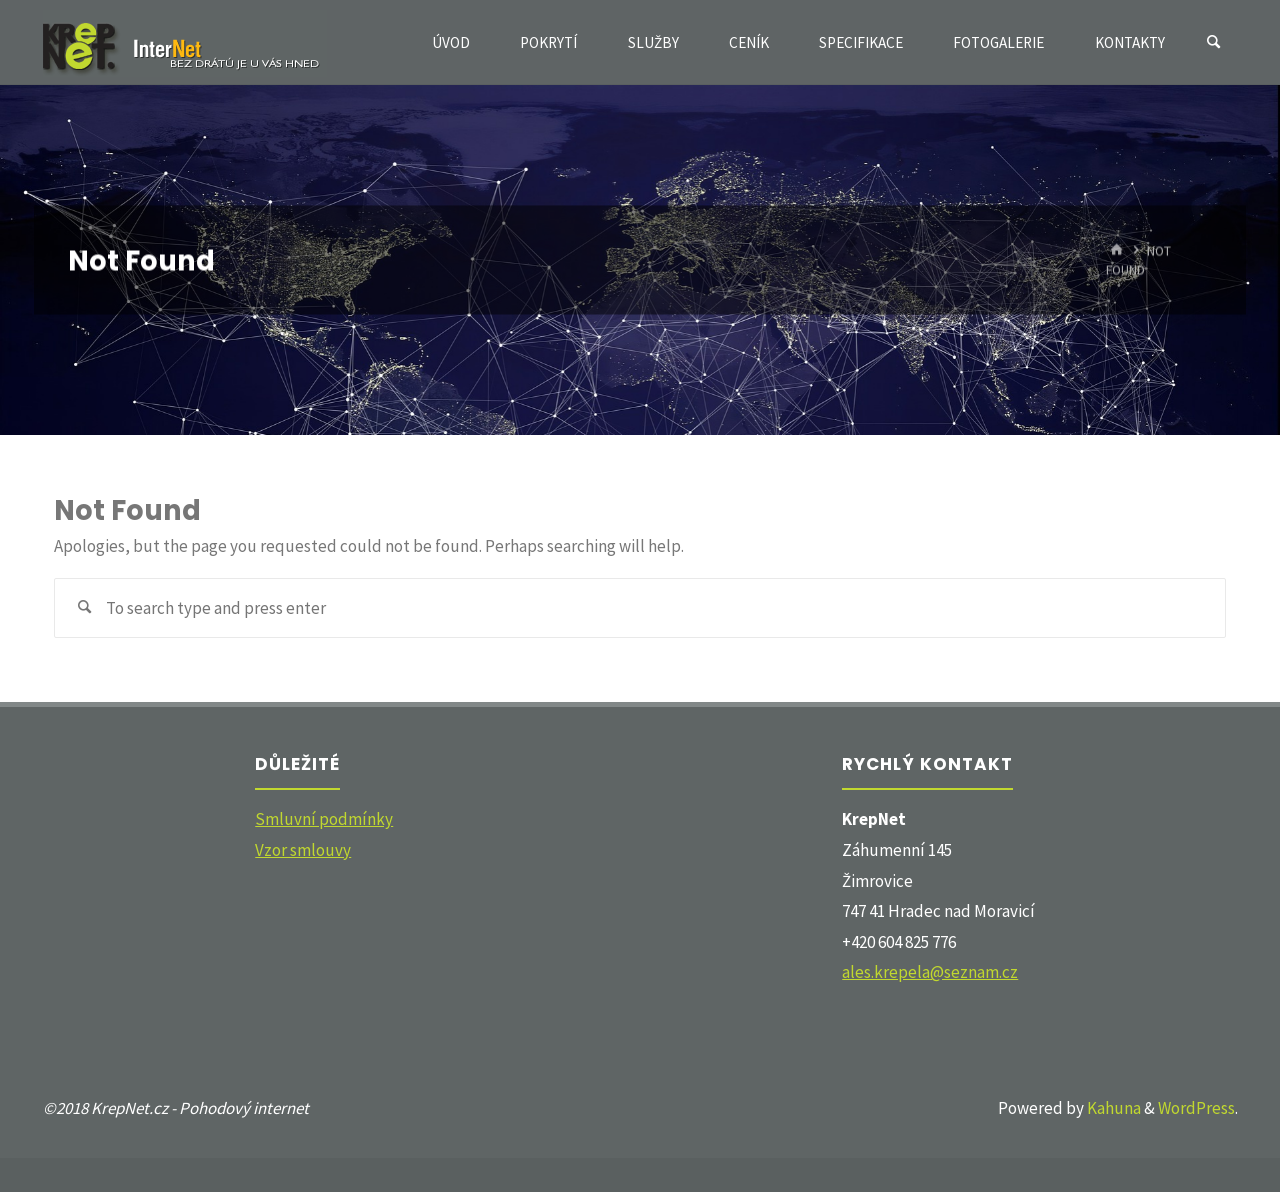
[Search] (1214, 42)
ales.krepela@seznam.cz (930, 972)
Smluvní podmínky (324, 819)
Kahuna (1112, 1108)
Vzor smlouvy (303, 850)
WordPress (1196, 1108)
